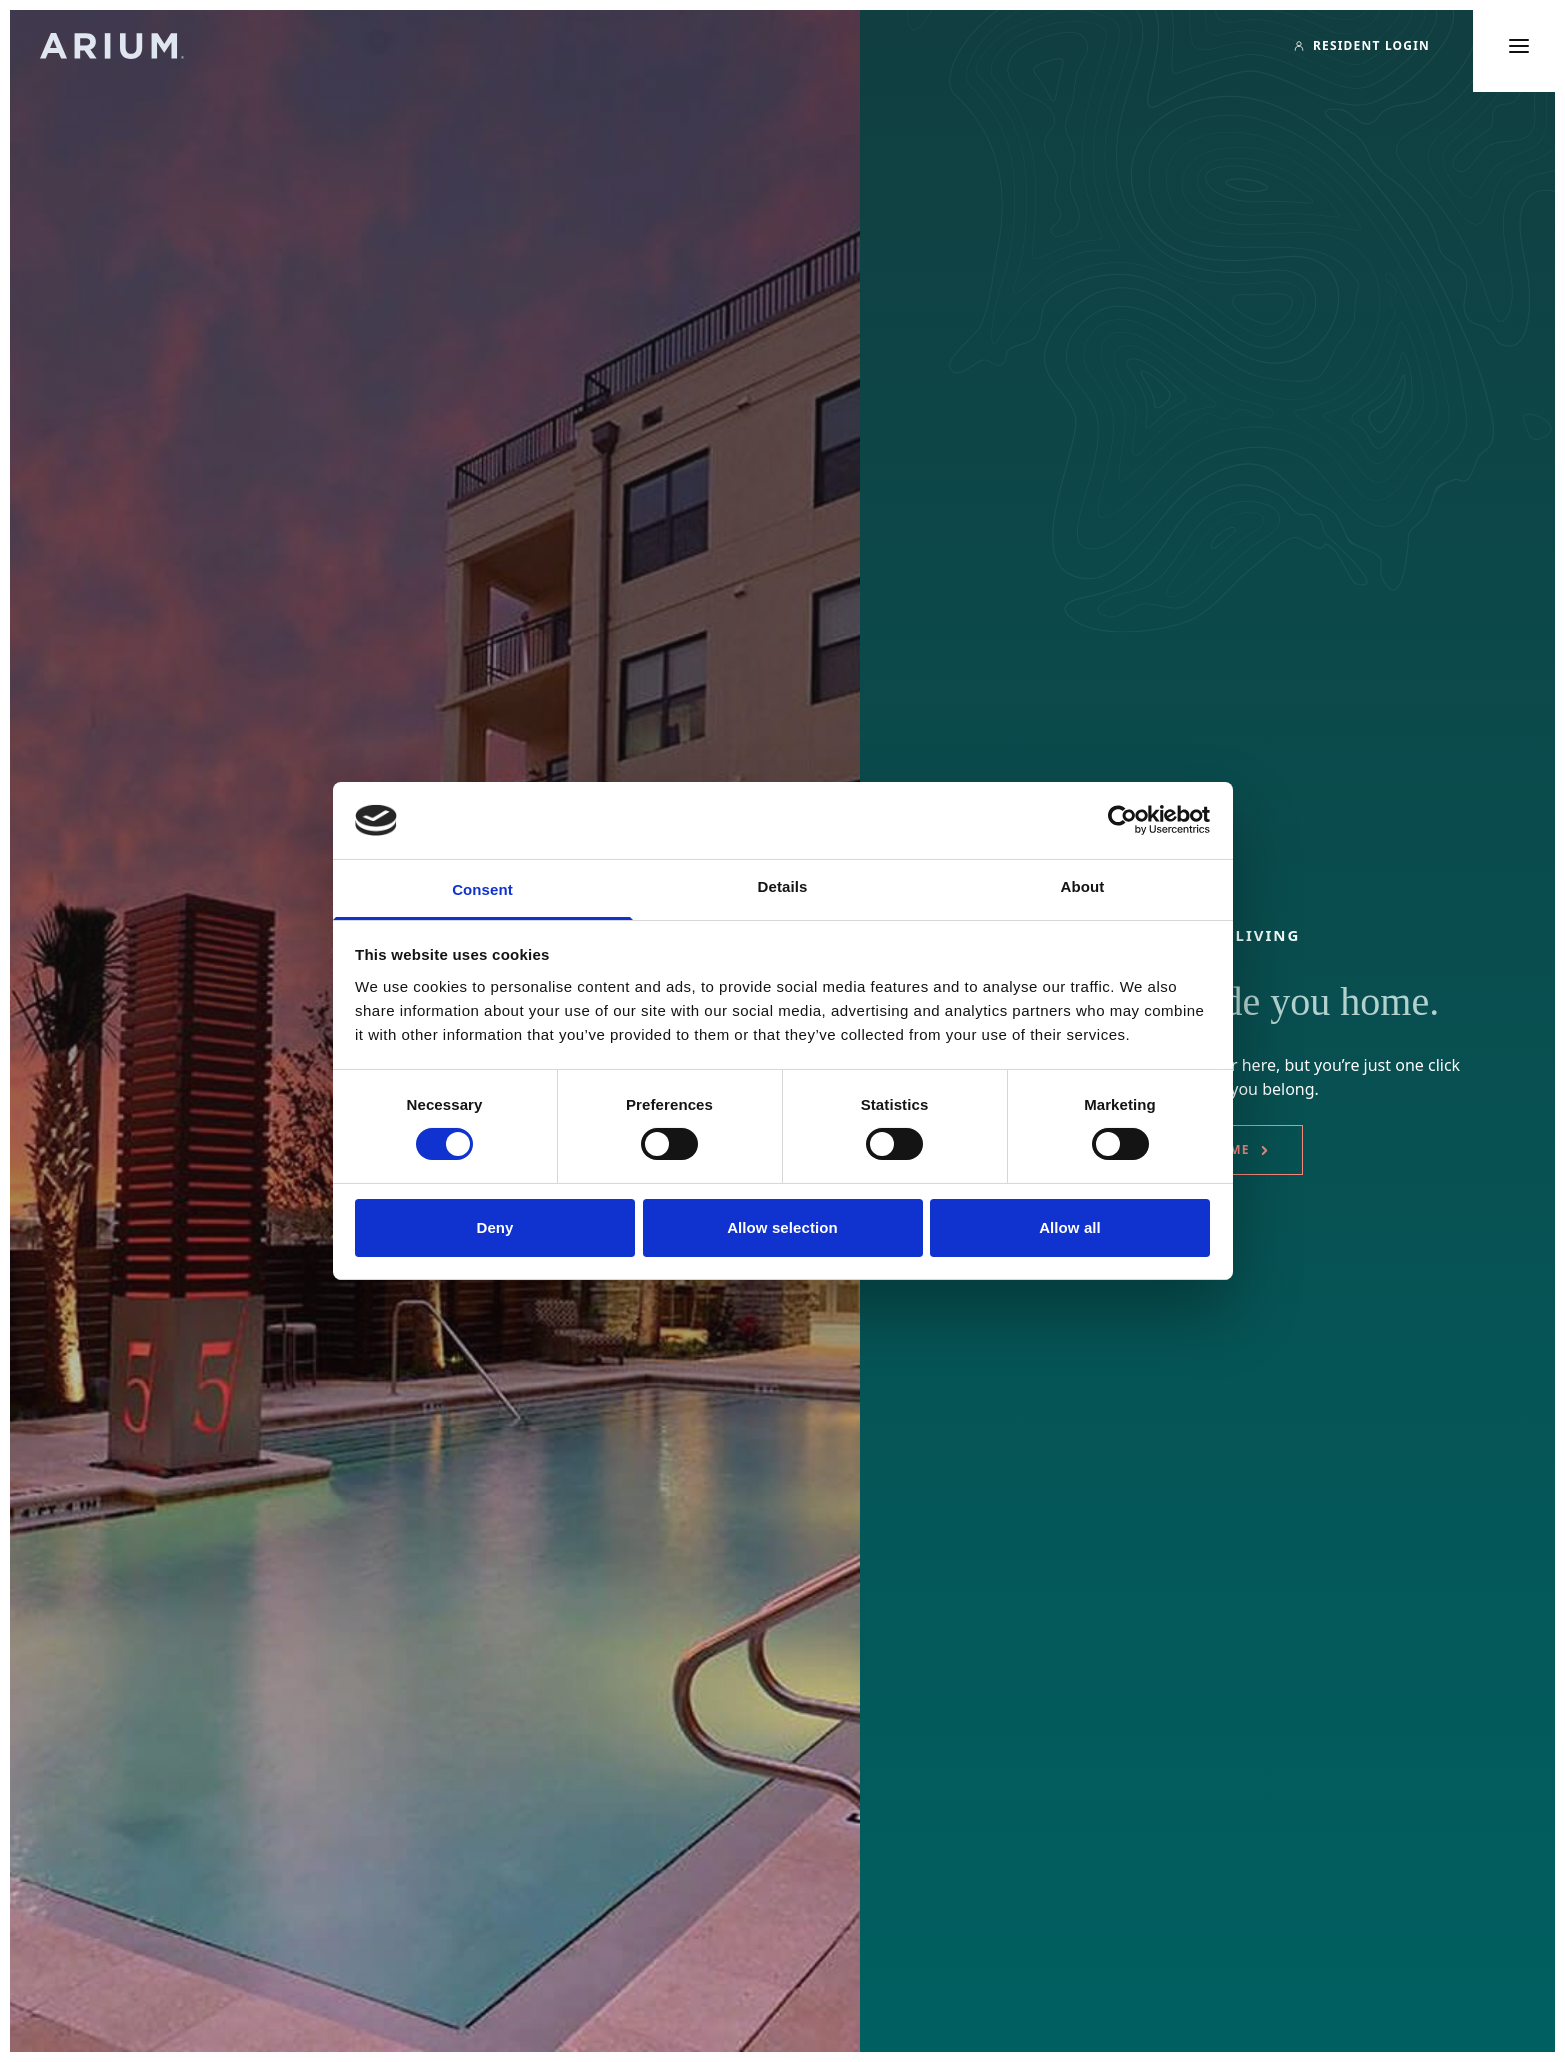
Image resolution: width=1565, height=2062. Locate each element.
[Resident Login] (1361, 46)
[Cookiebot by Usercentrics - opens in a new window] (1122, 820)
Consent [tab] (482, 889)
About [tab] (1083, 886)
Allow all (1070, 1227)
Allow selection (782, 1227)
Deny (494, 1227)
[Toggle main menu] (1519, 46)
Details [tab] (783, 886)
